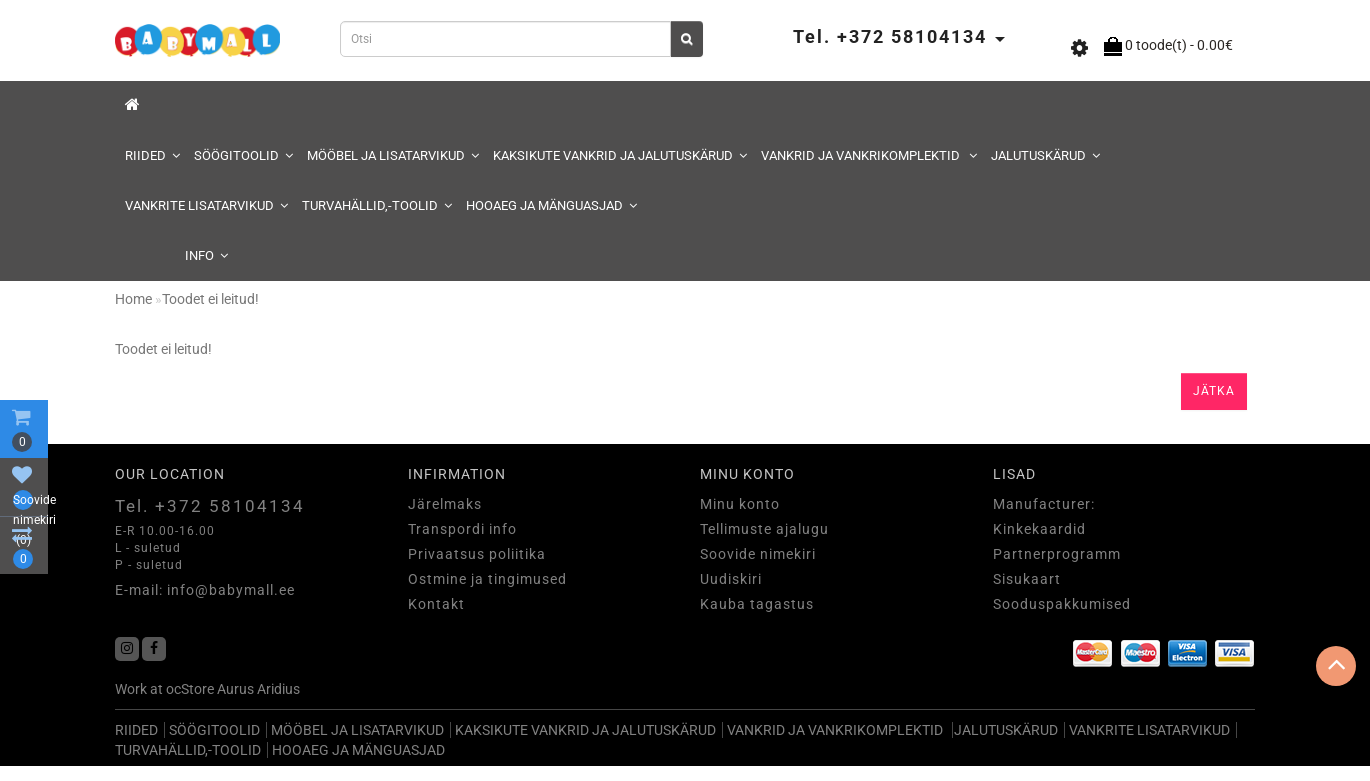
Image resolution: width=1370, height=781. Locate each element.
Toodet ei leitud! (210, 299)
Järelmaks (445, 504)
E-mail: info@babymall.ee (205, 590)
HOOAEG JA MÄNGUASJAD (551, 205)
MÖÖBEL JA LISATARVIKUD (393, 155)
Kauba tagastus (757, 604)
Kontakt (436, 604)
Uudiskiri (731, 579)
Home (133, 299)
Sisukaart (1027, 579)
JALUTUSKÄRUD (1045, 155)
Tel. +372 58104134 (210, 506)
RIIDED (152, 155)
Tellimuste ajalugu (764, 529)
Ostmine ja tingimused (487, 579)
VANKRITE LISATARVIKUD (206, 205)
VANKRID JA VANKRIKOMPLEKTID (869, 155)
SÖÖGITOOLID (243, 155)
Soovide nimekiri (758, 554)
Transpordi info (462, 529)
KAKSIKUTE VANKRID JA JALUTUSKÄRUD (620, 155)
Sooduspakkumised (1062, 604)
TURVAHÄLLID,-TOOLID (377, 205)
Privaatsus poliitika (477, 554)
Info (206, 255)
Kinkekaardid (1039, 529)
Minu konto (740, 504)
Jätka (1214, 391)
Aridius (278, 689)
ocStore (190, 689)
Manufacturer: (1044, 504)
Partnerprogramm (1057, 554)
